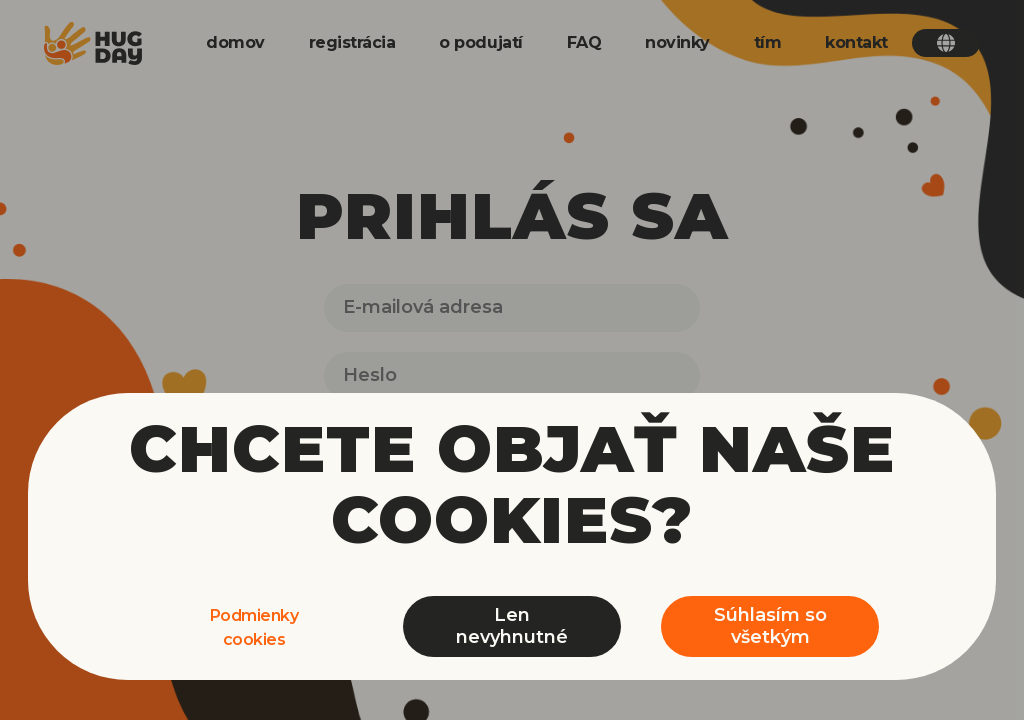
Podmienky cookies (254, 627)
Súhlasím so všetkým (770, 626)
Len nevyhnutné (512, 626)
